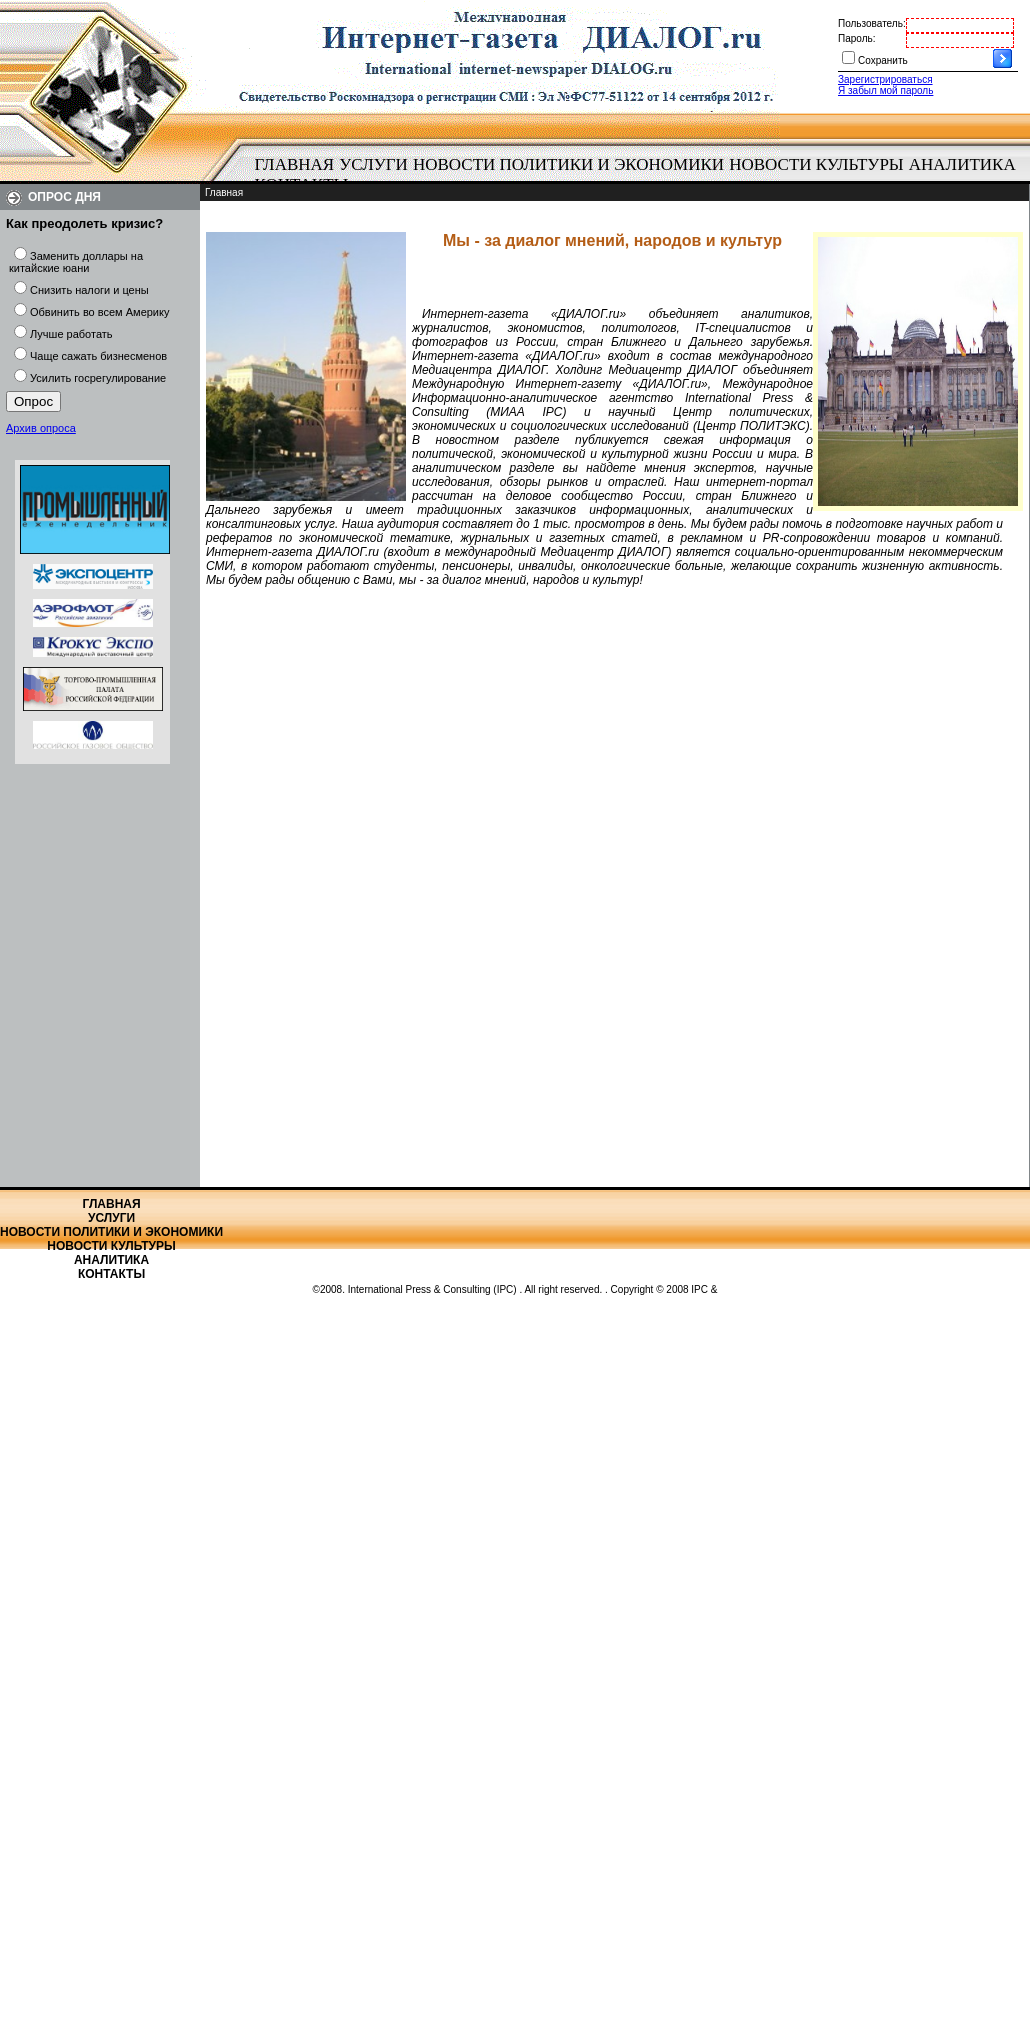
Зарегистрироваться (885, 79)
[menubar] (640, 175)
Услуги (373, 164)
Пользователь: (872, 23)
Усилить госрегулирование (98, 378)
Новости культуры (816, 164)
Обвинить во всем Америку (99, 312)
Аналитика (962, 164)
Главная (295, 164)
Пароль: (856, 38)
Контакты (111, 1274)
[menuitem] (294, 165)
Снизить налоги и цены (89, 290)
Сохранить (883, 60)
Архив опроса (41, 428)
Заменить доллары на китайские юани (76, 262)
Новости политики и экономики (568, 164)
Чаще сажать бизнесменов (98, 356)
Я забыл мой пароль (885, 90)
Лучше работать (71, 334)
